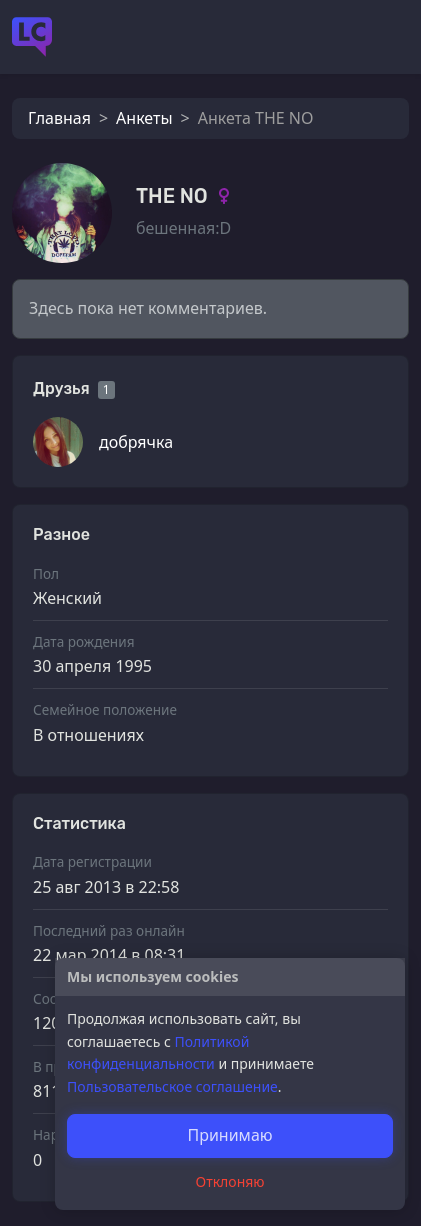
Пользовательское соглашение (172, 1086)
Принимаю (229, 1135)
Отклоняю (230, 1181)
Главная (59, 118)
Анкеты (144, 118)
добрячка (136, 442)
